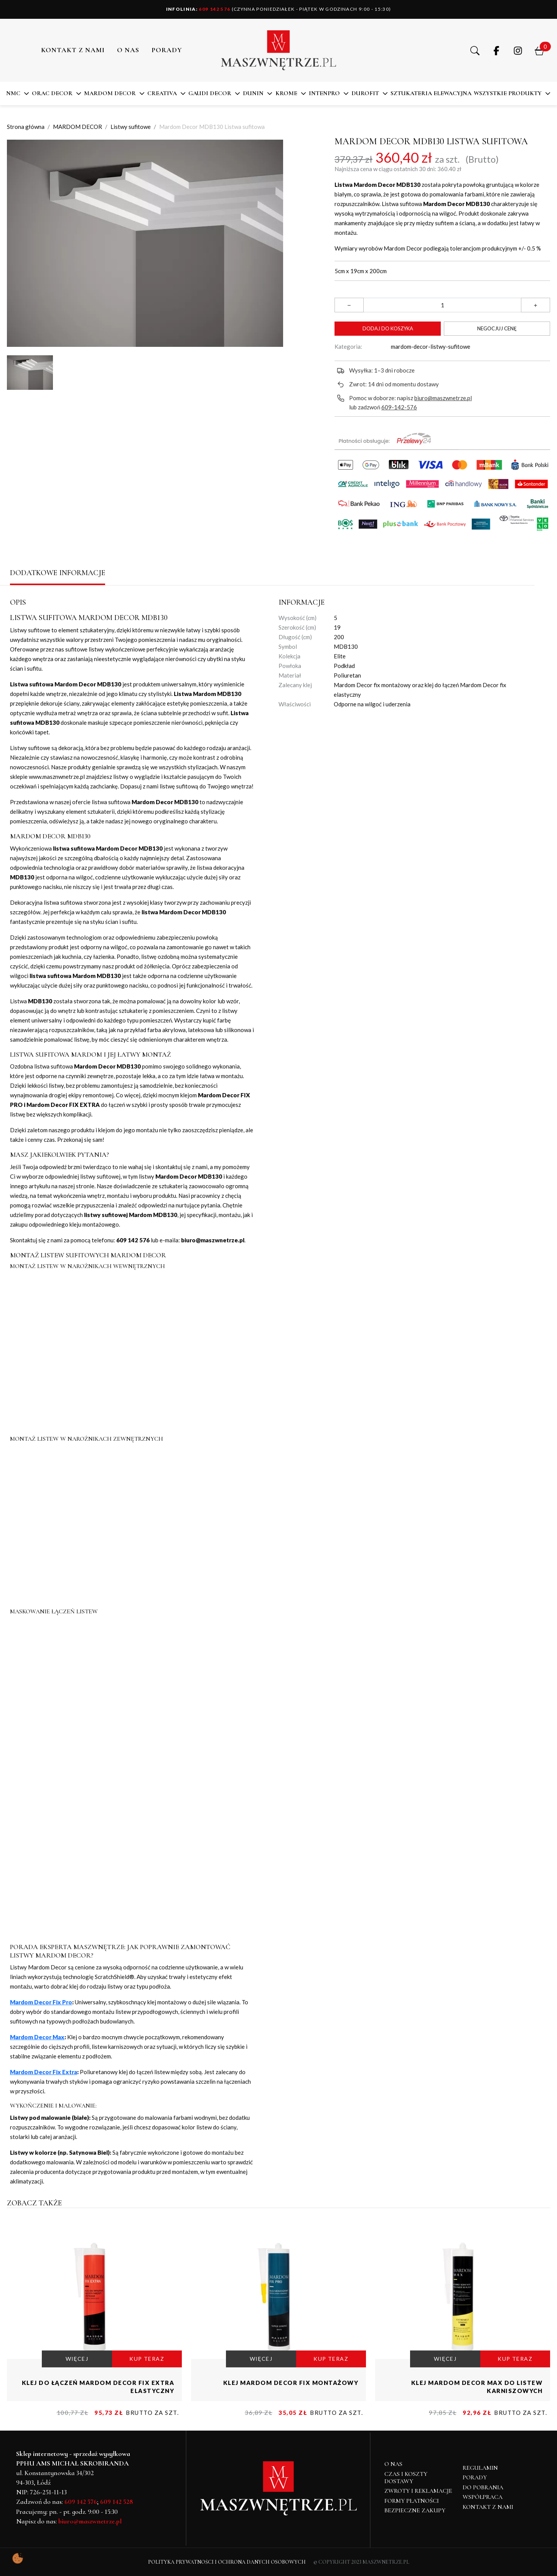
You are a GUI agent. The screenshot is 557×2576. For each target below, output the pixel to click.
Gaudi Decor (209, 93)
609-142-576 (399, 407)
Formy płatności (411, 2501)
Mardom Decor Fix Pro (41, 2002)
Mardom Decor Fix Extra (43, 2071)
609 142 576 (198, 9)
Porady (475, 2477)
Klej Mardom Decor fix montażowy (291, 2382)
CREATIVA (162, 93)
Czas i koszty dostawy (405, 2477)
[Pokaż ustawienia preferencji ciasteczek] (17, 2558)
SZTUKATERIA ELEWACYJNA (431, 93)
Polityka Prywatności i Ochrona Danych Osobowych (227, 2562)
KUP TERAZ (146, 2358)
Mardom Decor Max (37, 2036)
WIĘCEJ (77, 2358)
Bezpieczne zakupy (414, 2510)
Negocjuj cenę (497, 328)
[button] (475, 50)
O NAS (128, 50)
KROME (286, 93)
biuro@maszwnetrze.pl (443, 397)
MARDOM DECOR (110, 93)
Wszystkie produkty (508, 93)
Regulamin (480, 2468)
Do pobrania (483, 2487)
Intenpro (324, 93)
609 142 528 (116, 2501)
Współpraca (483, 2497)
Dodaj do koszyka (388, 328)
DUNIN (253, 93)
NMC (13, 93)
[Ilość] (442, 305)
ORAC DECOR (52, 93)
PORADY (167, 50)
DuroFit (365, 93)
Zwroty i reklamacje (418, 2491)
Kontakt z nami (73, 50)
